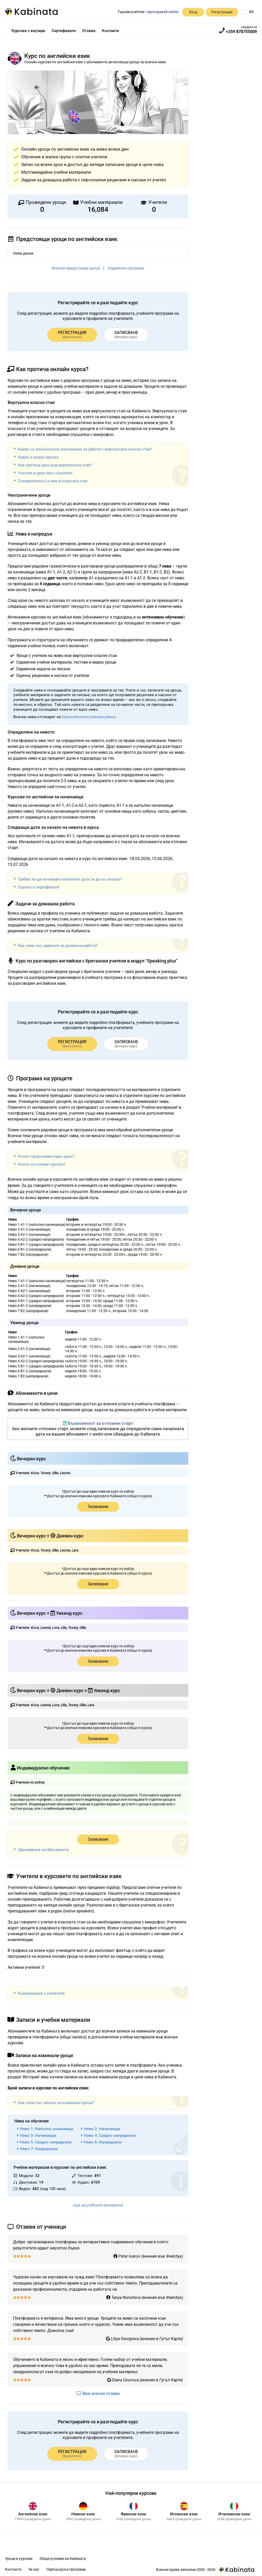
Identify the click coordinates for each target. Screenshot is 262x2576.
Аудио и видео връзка (38, 457)
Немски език (83, 2514)
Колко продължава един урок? (46, 1156)
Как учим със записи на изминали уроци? (56, 2102)
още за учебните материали (98, 2205)
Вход (193, 12)
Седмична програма (125, 268)
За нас (33, 2569)
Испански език (184, 2514)
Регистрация (222, 12)
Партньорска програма (66, 2569)
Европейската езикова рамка (89, 717)
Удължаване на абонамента (43, 1849)
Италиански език (234, 2514)
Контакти (110, 30)
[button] (97, 449)
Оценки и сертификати (38, 887)
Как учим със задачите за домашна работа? (57, 945)
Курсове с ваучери (28, 30)
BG (248, 11)
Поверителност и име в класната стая (53, 481)
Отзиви (88, 30)
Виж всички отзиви (100, 2393)
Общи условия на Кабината (63, 2559)
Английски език (32, 2514)
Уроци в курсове (18, 2559)
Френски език (133, 2514)
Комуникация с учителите (41, 1993)
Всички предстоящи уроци (76, 268)
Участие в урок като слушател (45, 473)
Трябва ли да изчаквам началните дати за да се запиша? (70, 879)
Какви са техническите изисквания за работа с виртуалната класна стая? (85, 449)
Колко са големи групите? (41, 1164)
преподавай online (163, 12)
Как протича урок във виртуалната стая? (55, 465)
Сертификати (64, 30)
